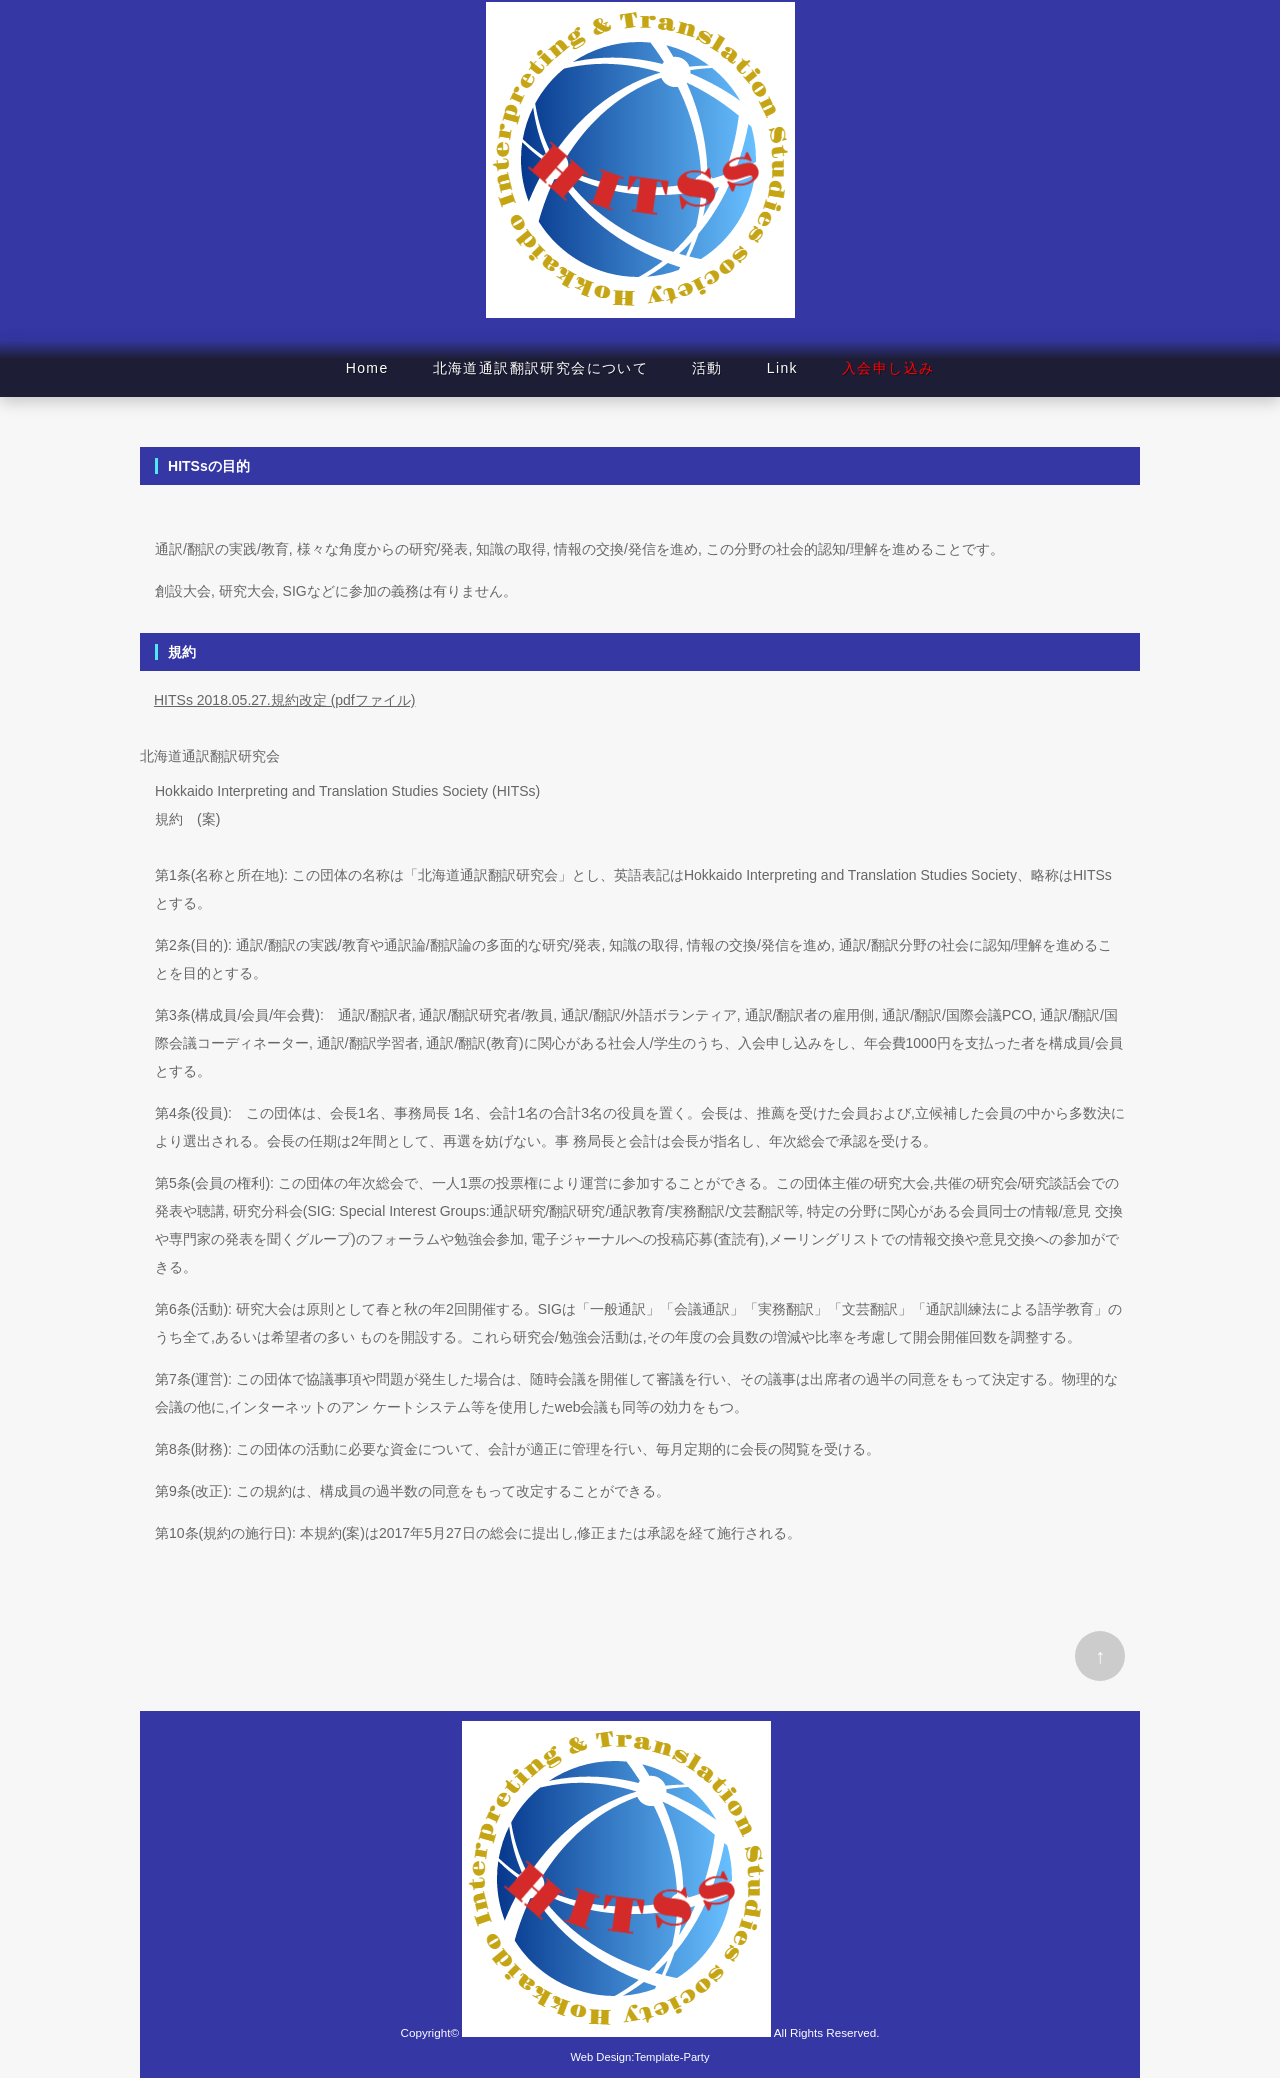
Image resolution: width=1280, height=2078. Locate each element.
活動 (707, 368)
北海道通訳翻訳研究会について (541, 368)
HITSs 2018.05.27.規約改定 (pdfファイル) (284, 700)
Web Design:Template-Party (639, 2057)
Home (367, 368)
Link (782, 368)
